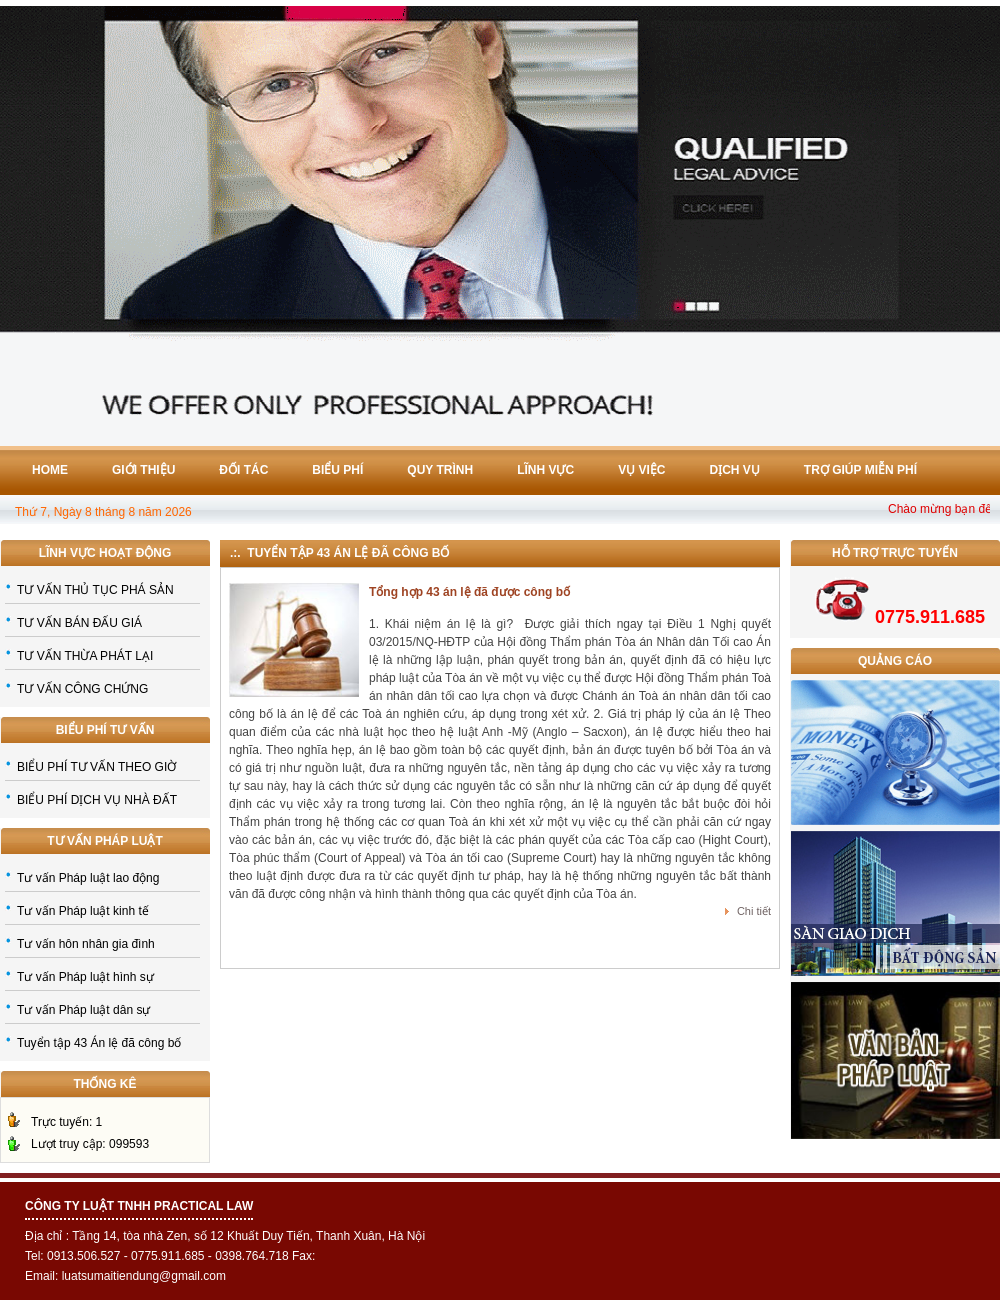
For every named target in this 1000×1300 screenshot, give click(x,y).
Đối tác (243, 470)
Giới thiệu (143, 470)
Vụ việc (641, 470)
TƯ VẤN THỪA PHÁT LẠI (85, 656)
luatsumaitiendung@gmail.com (144, 1276)
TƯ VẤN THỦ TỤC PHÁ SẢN (95, 590)
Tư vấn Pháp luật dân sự (83, 1010)
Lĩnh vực (545, 470)
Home (50, 470)
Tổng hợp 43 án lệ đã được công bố (469, 592)
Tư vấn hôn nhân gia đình (86, 944)
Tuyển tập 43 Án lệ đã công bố (99, 1043)
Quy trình (440, 470)
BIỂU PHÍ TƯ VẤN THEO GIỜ (96, 767)
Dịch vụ (735, 470)
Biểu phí (337, 470)
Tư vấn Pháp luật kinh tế (83, 911)
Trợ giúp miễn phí (860, 470)
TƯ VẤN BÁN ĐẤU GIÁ (79, 623)
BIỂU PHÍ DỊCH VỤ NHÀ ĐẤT (97, 800)
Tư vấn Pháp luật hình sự (85, 977)
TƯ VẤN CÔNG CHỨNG (82, 689)
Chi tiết (754, 911)
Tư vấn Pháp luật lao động (88, 878)
